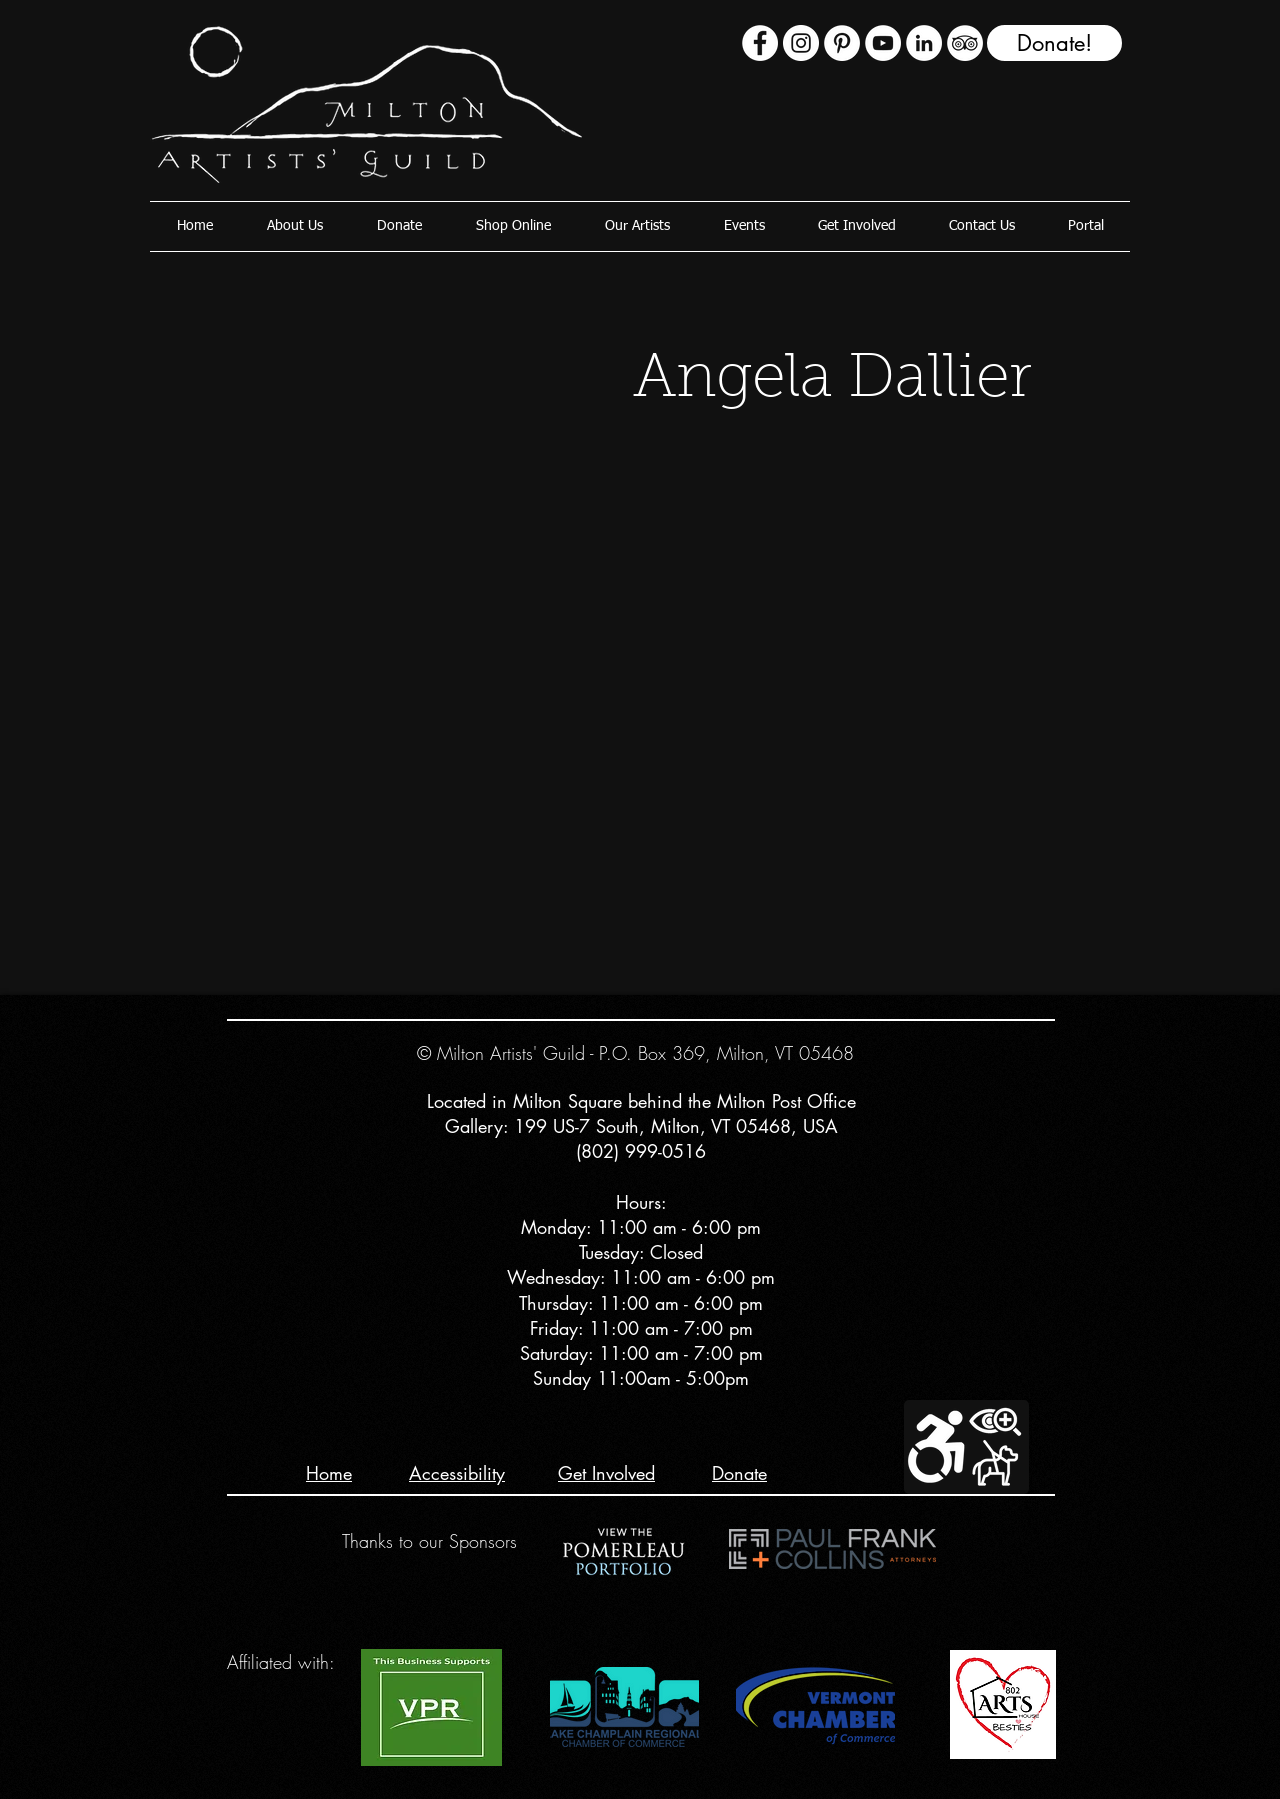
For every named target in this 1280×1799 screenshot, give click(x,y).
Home (329, 1473)
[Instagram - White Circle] (801, 43)
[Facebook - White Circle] (760, 43)
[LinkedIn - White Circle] (924, 43)
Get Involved (606, 1473)
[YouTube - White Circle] (883, 43)
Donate (739, 1473)
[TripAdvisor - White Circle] (965, 43)
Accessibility (457, 1473)
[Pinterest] (842, 43)
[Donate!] (1054, 43)
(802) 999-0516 (641, 1151)
